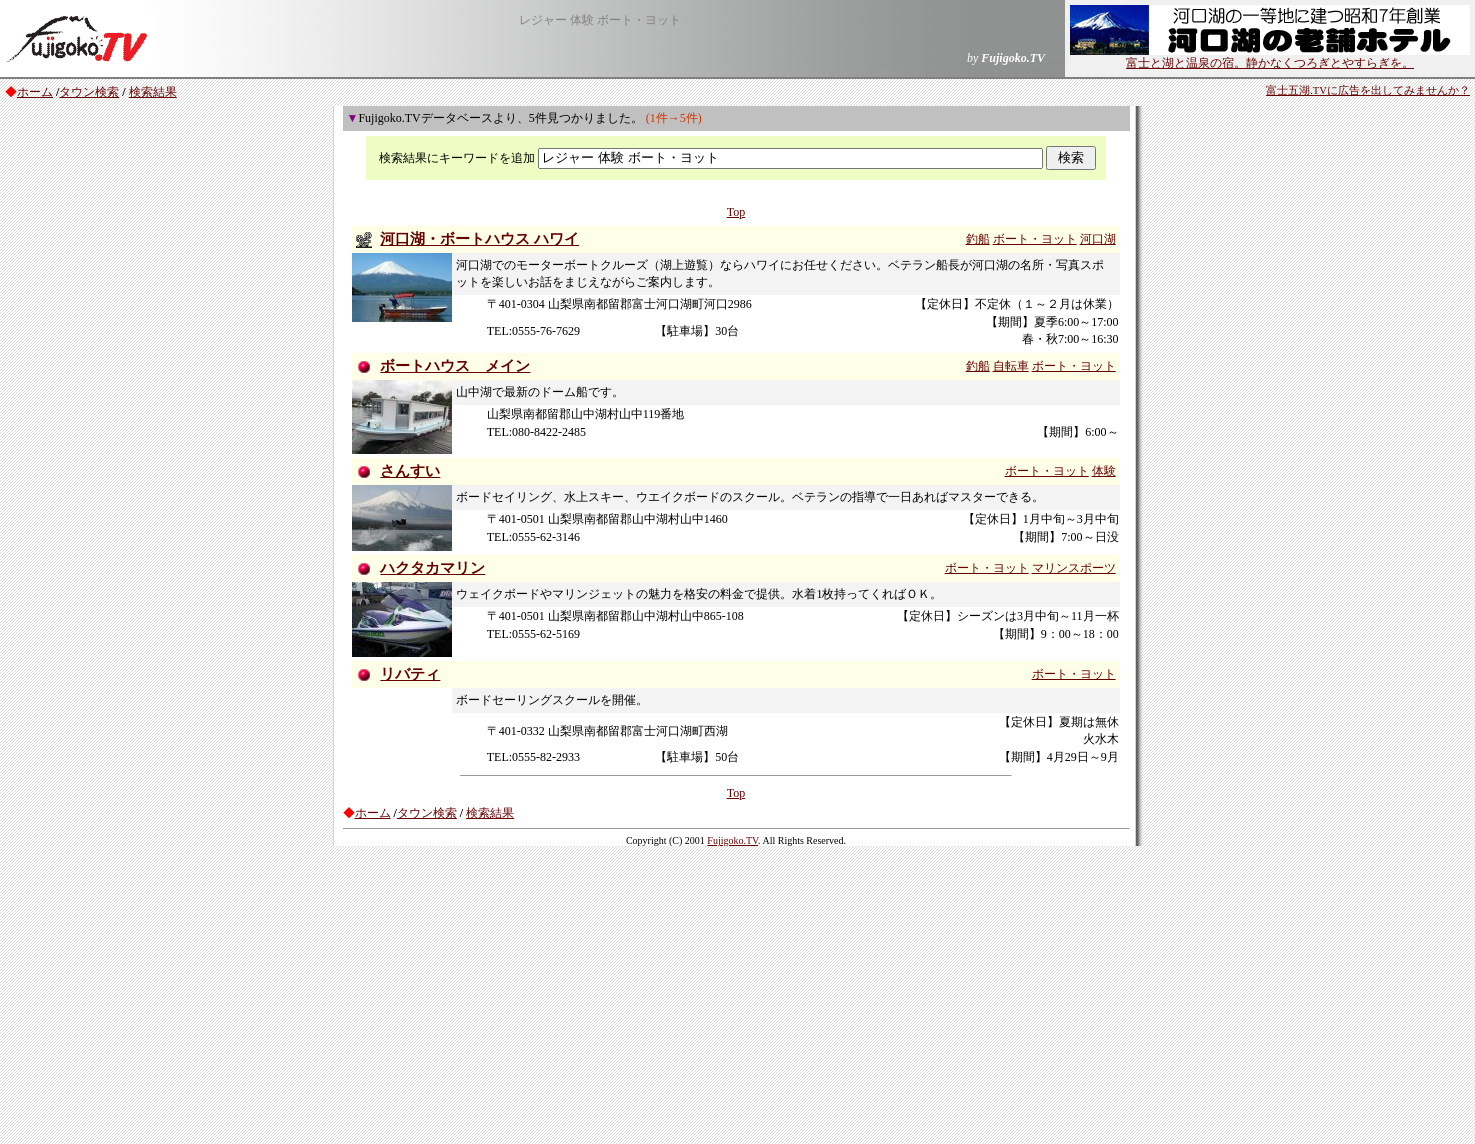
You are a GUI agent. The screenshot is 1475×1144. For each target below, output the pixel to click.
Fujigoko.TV (732, 840)
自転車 (1011, 366)
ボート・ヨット (1035, 239)
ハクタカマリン (432, 568)
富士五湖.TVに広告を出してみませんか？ (1368, 90)
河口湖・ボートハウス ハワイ (479, 239)
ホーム (35, 92)
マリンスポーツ (1074, 568)
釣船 (978, 239)
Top (736, 212)
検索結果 (153, 92)
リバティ (410, 674)
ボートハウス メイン (455, 366)
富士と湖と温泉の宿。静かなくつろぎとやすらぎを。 (1270, 57)
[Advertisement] (738, 994)
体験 (1104, 471)
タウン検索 (89, 92)
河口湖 (1098, 239)
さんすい (410, 471)
